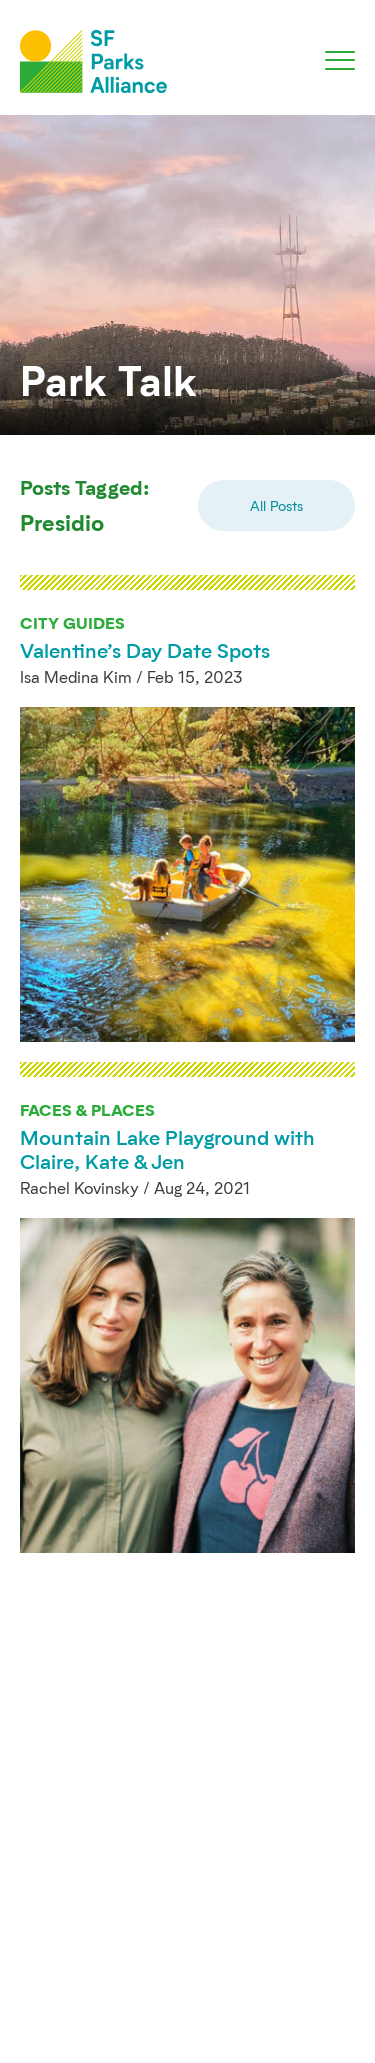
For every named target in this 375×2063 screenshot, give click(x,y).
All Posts (276, 505)
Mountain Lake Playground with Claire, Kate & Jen (167, 1149)
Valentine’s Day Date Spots (145, 650)
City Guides (72, 622)
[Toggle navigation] (340, 61)
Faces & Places (87, 1109)
